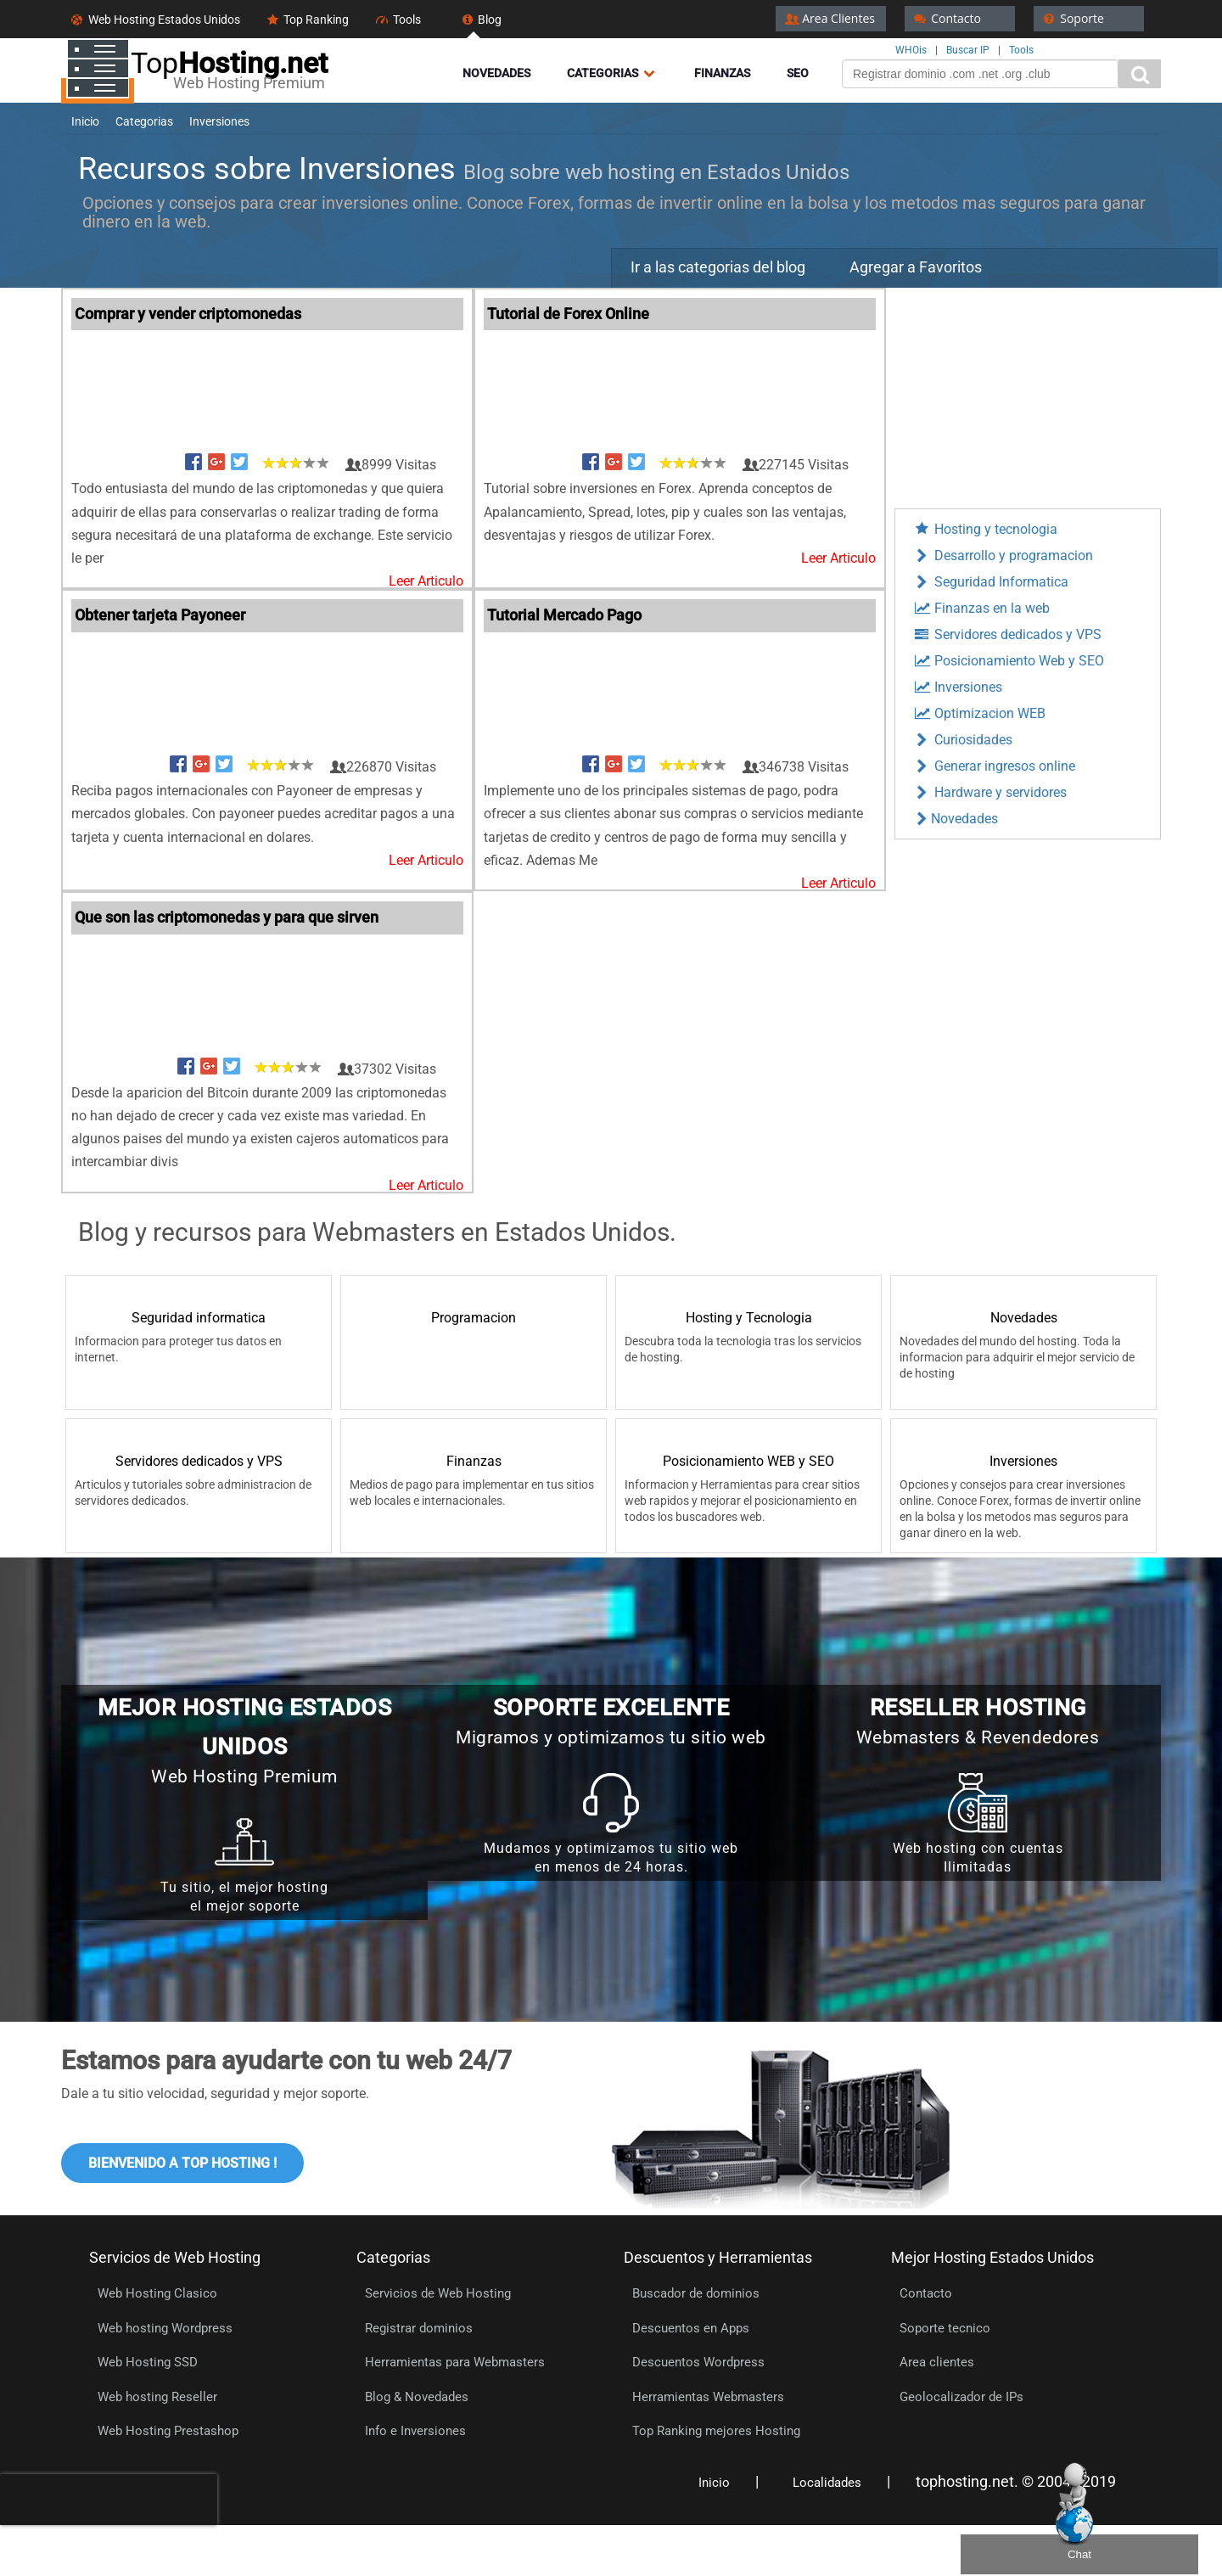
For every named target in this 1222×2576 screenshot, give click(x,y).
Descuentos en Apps (690, 2328)
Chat (1079, 2554)
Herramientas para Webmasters (455, 2362)
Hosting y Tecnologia (749, 1318)
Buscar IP (967, 50)
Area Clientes (828, 18)
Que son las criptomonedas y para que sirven (226, 917)
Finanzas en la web (981, 608)
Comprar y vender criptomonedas (188, 314)
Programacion (473, 1318)
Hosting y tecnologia (984, 529)
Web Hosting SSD (148, 2362)
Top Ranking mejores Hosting (716, 2431)
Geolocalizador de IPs (961, 2397)
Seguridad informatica (199, 1318)
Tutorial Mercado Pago (564, 615)
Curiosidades (962, 740)
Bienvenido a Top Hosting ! (182, 2163)
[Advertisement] (1027, 394)
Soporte (1072, 18)
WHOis (911, 50)
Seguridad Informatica (990, 582)
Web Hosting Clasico (157, 2293)
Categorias (612, 73)
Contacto (946, 18)
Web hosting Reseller (157, 2397)
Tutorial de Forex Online (568, 314)
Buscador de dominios (696, 2293)
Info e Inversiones (415, 2431)
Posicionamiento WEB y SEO (748, 1461)
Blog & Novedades (416, 2397)
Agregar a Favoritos (915, 267)
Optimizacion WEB (978, 713)
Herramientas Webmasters (708, 2397)
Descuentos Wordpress (698, 2362)
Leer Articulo (426, 581)
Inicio (714, 2482)
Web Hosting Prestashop (168, 2431)
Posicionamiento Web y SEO (1008, 661)
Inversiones (957, 687)
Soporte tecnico (945, 2328)
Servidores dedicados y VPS (1006, 634)
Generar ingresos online (993, 766)
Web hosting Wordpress (165, 2328)
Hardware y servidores (989, 792)
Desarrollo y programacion (1002, 555)
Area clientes (937, 2362)
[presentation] (108, 2499)
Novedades (496, 73)
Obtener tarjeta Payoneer (160, 615)
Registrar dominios (419, 2328)
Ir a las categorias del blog (718, 267)
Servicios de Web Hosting (438, 2293)
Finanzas (722, 73)
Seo (798, 73)
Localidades (827, 2482)
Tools (1021, 50)
